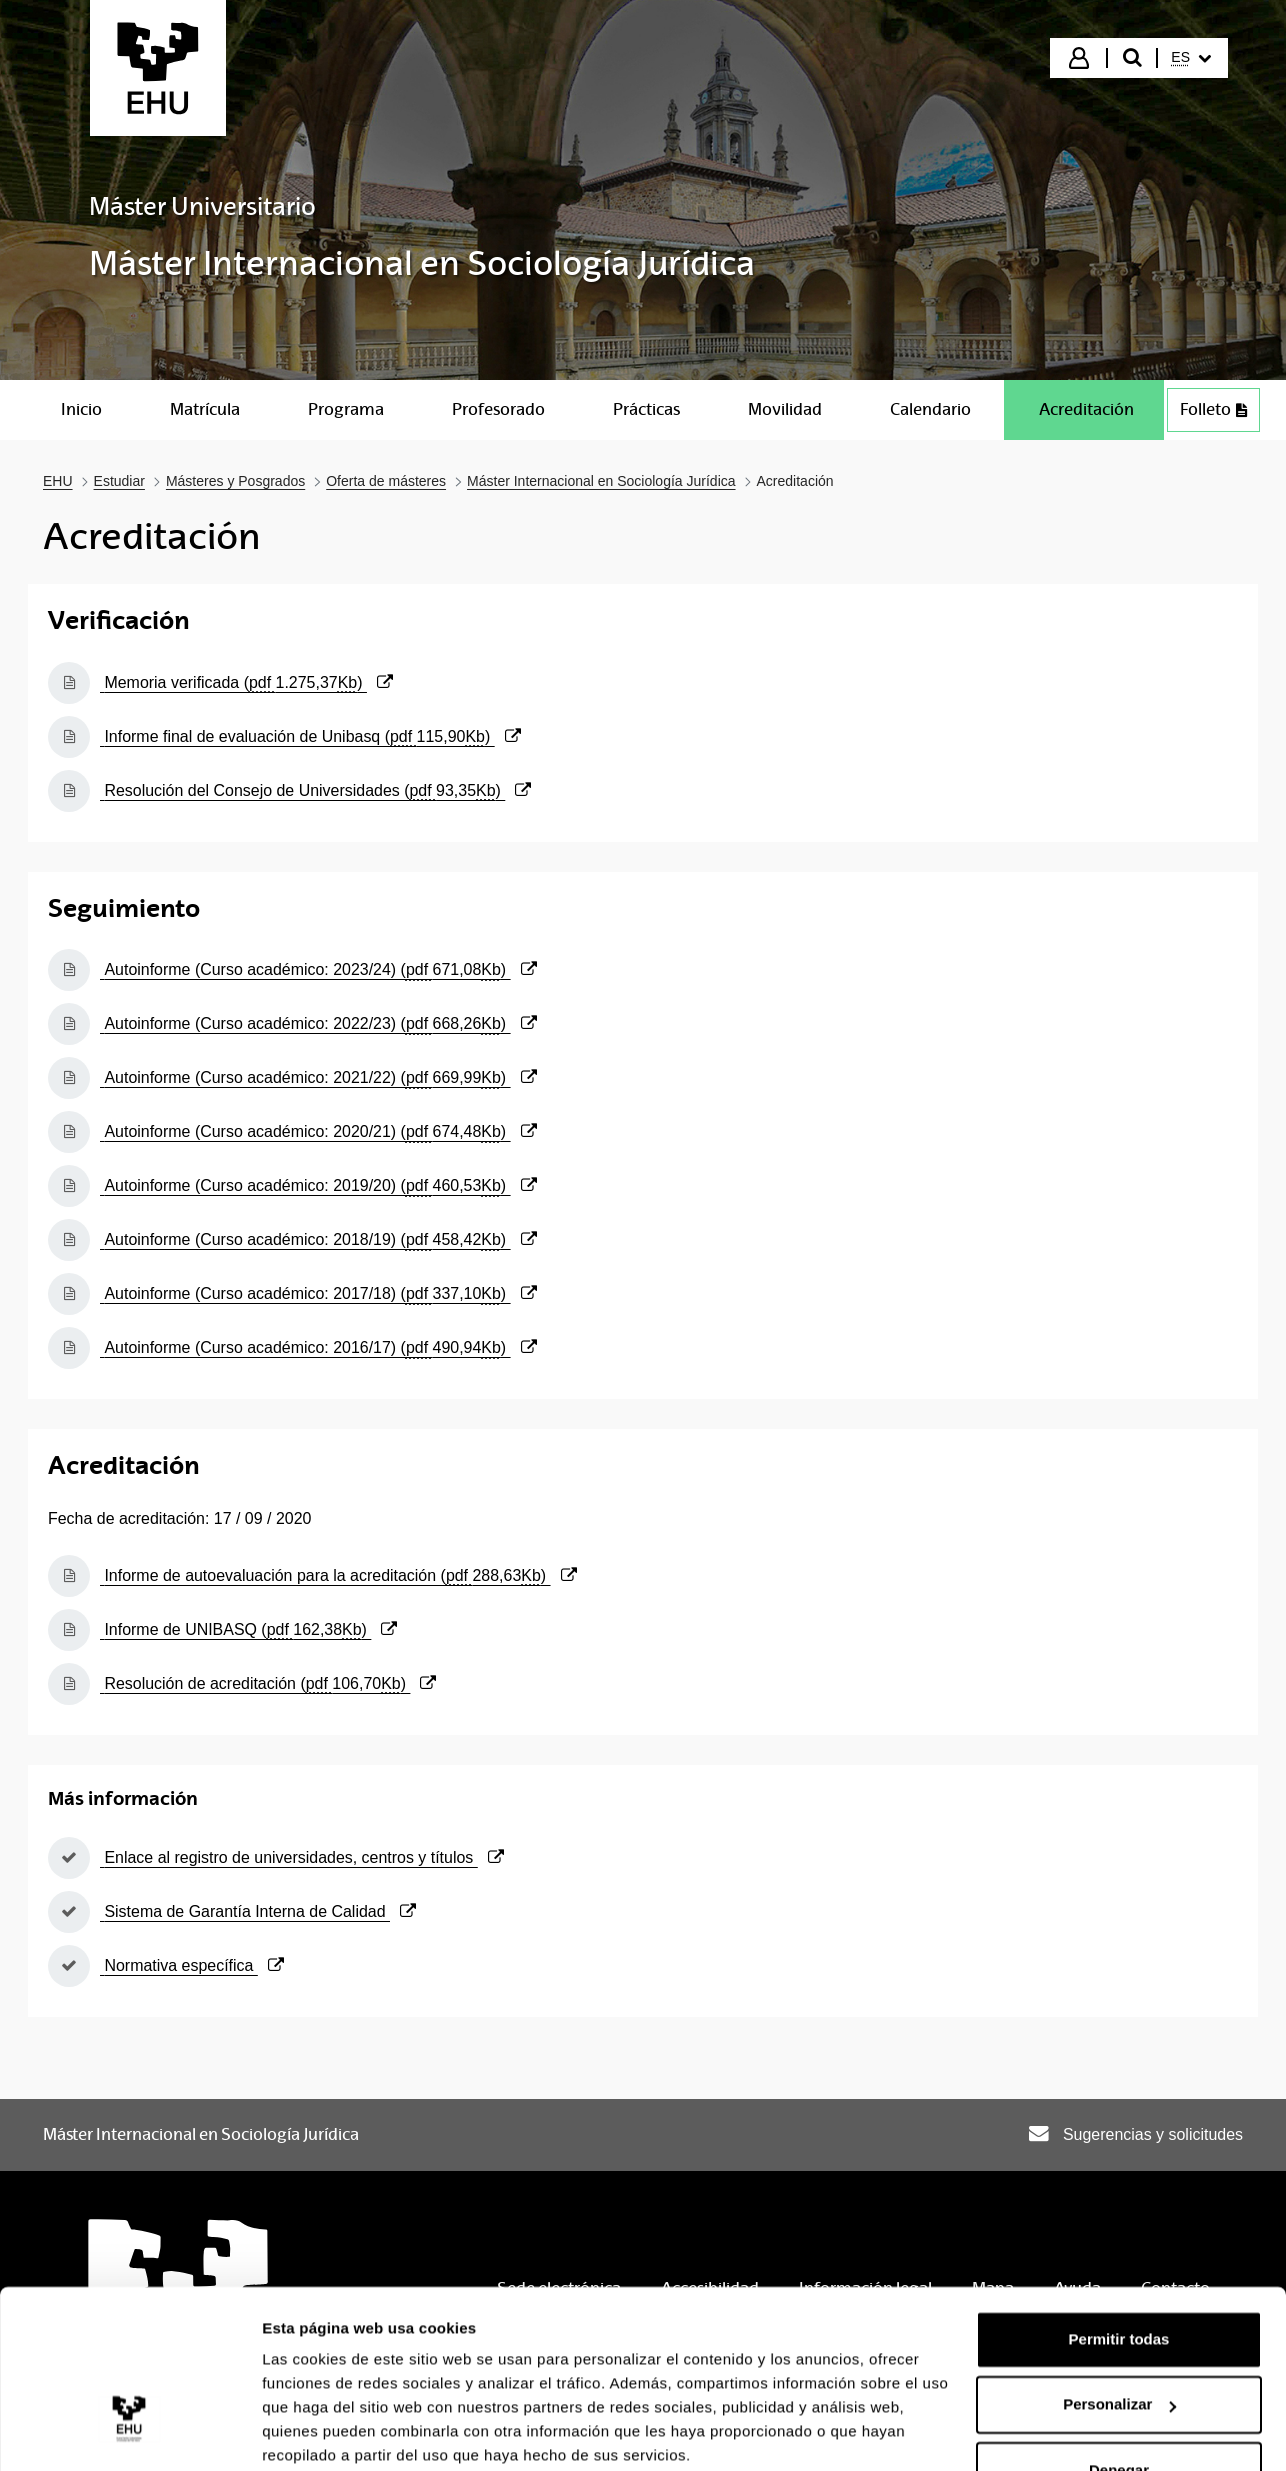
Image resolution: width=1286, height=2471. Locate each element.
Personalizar (1119, 2325)
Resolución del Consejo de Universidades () (315, 790)
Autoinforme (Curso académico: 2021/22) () (318, 1077)
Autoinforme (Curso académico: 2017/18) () (318, 1293)
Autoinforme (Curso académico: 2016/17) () (318, 1347)
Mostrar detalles (320, 2431)
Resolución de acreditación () (268, 1683)
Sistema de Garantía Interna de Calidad (258, 1911)
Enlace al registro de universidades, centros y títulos (302, 1857)
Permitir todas (1119, 2260)
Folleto (1213, 409)
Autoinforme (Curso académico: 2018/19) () (318, 1239)
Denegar (1119, 2391)
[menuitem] (1191, 58)
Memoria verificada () (246, 682)
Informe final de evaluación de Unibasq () (310, 736)
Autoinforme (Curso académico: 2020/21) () (318, 1131)
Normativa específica (192, 1965)
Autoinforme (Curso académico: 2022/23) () (318, 1023)
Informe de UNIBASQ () (248, 1629)
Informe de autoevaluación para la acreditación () (338, 1575)
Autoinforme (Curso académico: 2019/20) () (318, 1185)
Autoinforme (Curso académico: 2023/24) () (318, 969)
